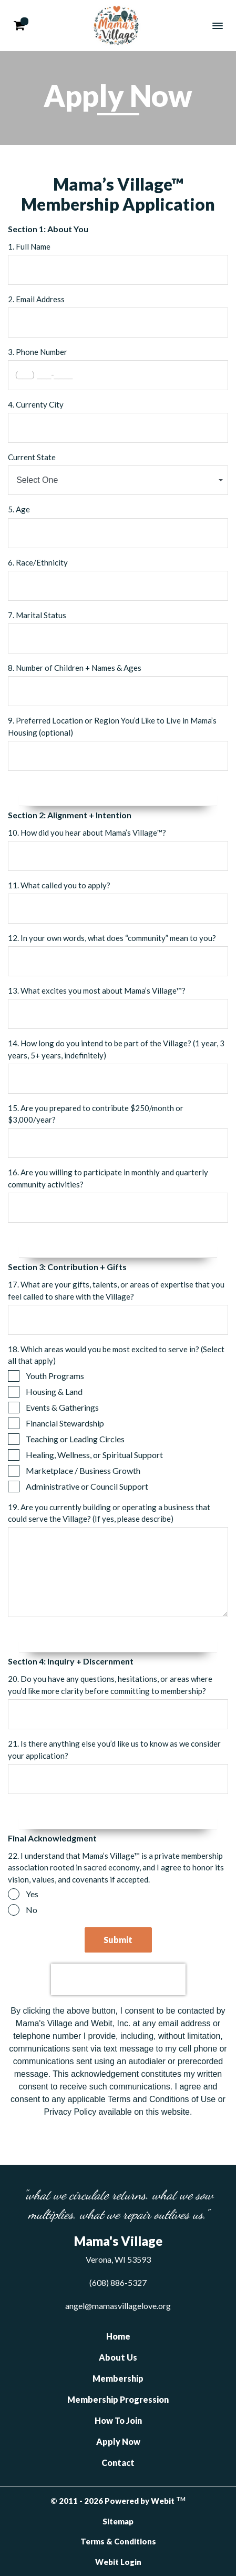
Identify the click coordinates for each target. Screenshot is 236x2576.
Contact (118, 2463)
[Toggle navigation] (218, 25)
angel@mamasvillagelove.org (118, 2306)
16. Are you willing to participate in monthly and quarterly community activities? (108, 1178)
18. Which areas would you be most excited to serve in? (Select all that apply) (116, 1355)
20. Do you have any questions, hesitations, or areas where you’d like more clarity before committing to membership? (110, 1685)
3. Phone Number (37, 351)
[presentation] (118, 1979)
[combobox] (118, 480)
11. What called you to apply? (59, 885)
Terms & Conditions (118, 2541)
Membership (118, 2378)
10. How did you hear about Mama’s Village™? (87, 832)
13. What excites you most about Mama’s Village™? (97, 990)
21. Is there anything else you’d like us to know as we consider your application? (114, 1749)
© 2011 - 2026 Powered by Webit (118, 2500)
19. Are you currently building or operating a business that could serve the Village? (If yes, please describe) (109, 1513)
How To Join (118, 2420)
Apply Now (118, 2441)
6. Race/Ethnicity (38, 562)
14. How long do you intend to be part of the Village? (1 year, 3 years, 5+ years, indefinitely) (116, 1049)
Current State (32, 457)
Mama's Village (116, 25)
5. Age (19, 509)
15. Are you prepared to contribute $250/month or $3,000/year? (95, 1114)
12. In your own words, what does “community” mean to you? (112, 938)
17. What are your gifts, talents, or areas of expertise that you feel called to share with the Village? (116, 1290)
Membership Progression (118, 2399)
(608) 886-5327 (118, 2282)
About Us (118, 2357)
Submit (118, 1940)
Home (118, 2336)
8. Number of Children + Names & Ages (74, 667)
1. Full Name (29, 246)
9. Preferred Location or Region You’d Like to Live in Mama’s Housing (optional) (112, 726)
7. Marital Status (37, 615)
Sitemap (118, 2521)
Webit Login (118, 2562)
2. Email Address (36, 299)
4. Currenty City (36, 404)
